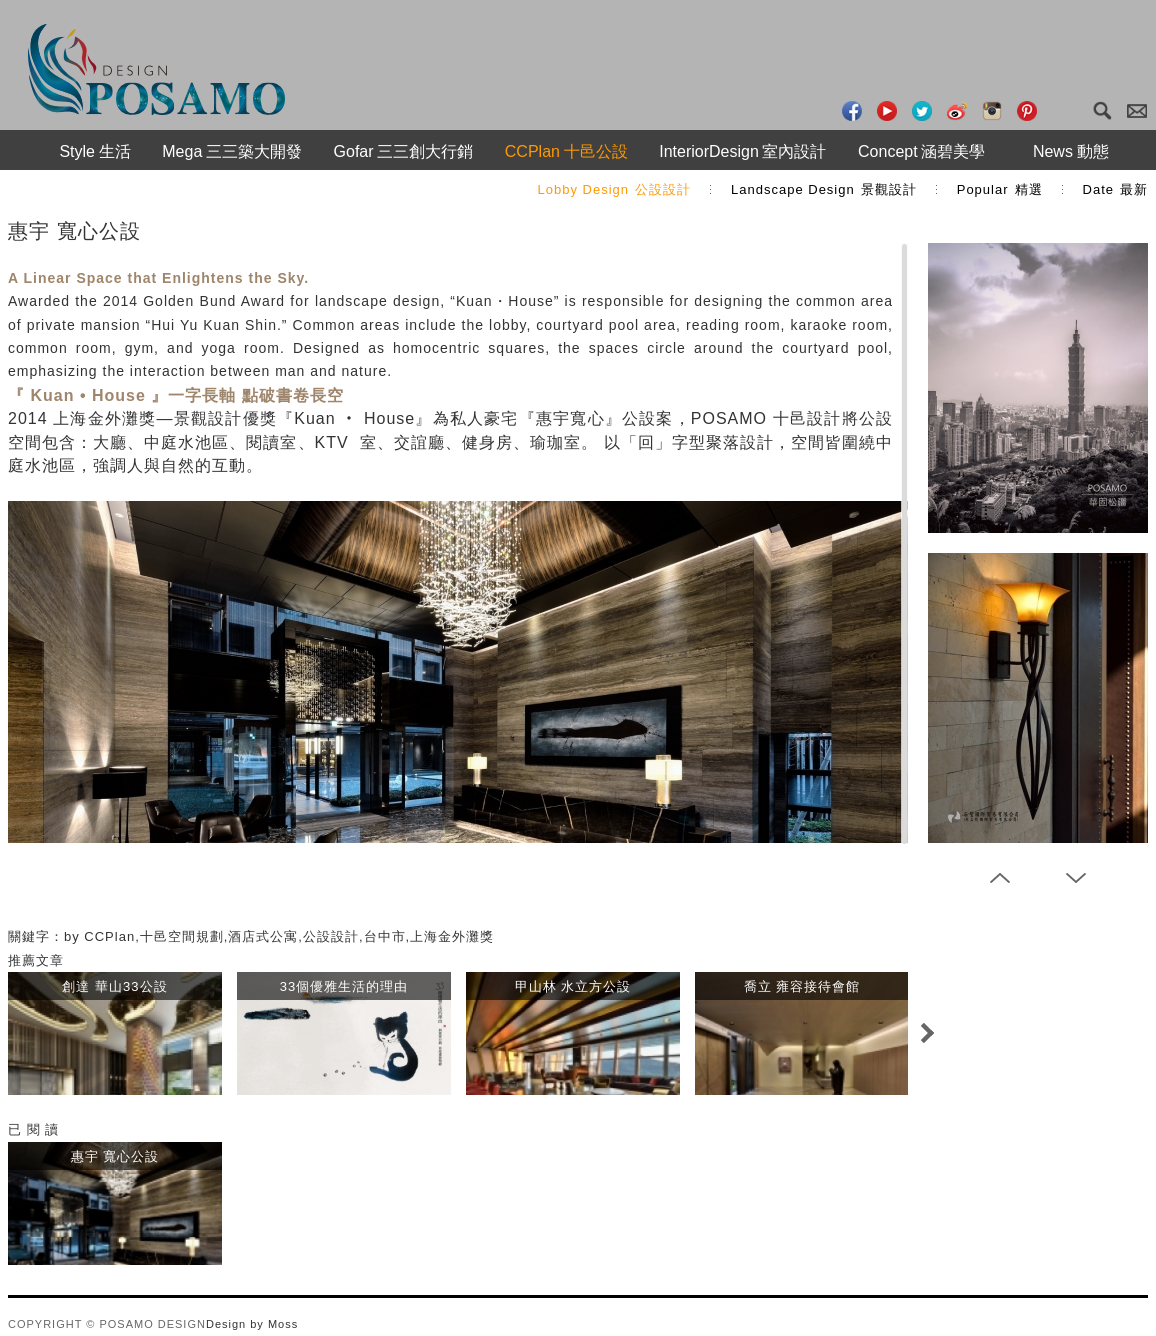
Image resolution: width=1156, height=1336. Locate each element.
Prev (1000, 878)
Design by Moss (252, 1324)
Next (927, 1033)
